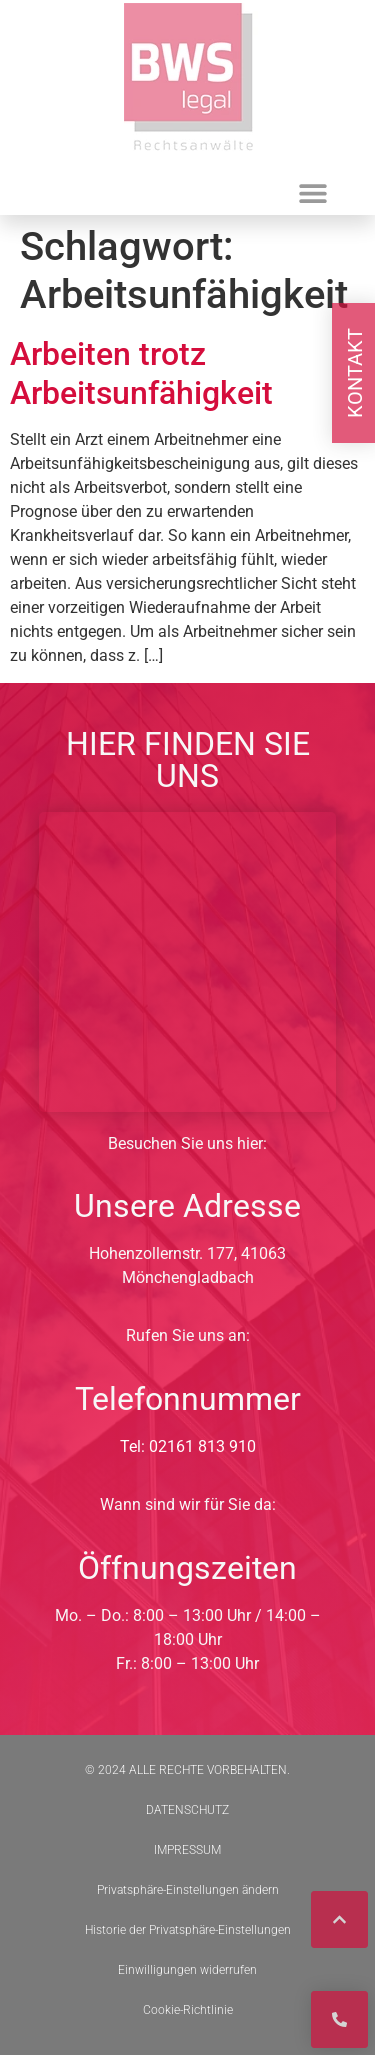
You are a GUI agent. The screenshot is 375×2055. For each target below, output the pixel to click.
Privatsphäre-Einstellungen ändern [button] (188, 1890)
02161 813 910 (202, 1446)
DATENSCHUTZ (187, 1810)
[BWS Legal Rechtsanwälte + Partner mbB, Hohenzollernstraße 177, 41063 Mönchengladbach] (187, 962)
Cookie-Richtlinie (188, 2010)
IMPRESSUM (187, 1850)
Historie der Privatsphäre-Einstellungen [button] (188, 1930)
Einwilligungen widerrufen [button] (187, 1970)
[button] (313, 192)
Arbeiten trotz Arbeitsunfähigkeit (141, 373)
